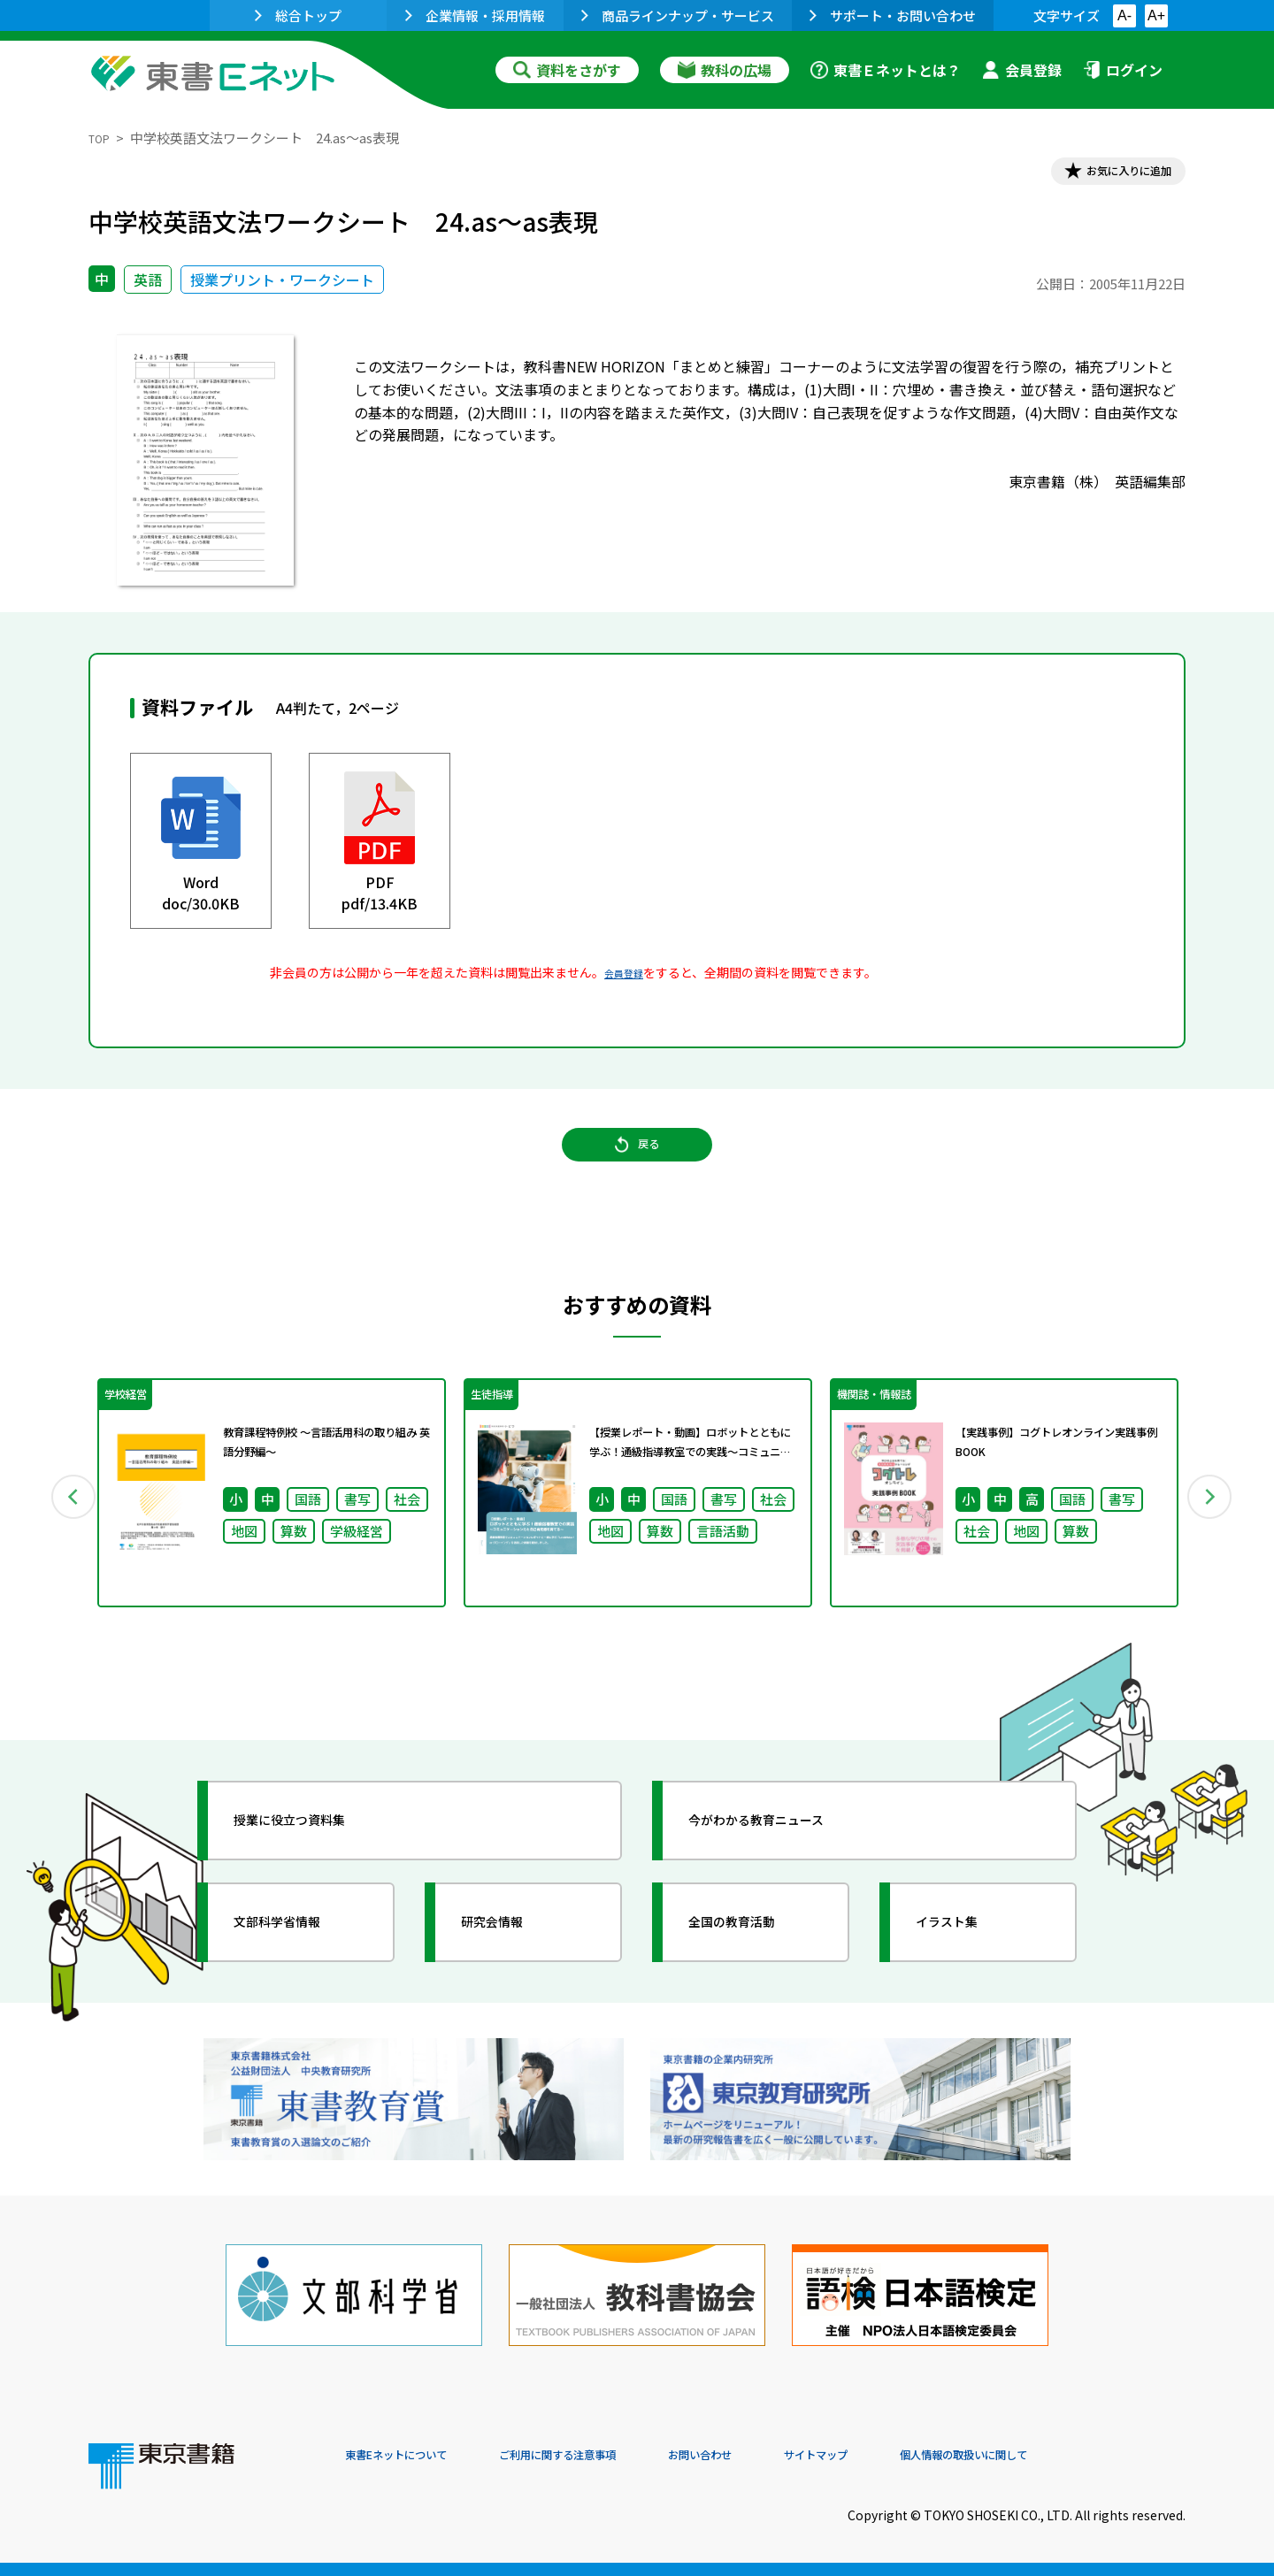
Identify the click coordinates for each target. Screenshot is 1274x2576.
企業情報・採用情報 (475, 15)
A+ (1156, 15)
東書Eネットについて (413, 2455)
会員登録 (1022, 69)
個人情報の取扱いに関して (1101, 2455)
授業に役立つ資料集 (315, 1863)
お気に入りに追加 (1109, 175)
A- (1124, 15)
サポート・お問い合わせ (893, 15)
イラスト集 (965, 1964)
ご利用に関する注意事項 (611, 2455)
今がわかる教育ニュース (785, 1863)
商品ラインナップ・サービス (677, 15)
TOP (102, 137)
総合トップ (298, 15)
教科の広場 (724, 69)
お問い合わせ (783, 2455)
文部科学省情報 (299, 1964)
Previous (63, 1529)
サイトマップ (921, 2455)
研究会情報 (510, 1964)
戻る (637, 1168)
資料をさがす (567, 69)
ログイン (1123, 69)
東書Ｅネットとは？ (885, 69)
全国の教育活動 (754, 1964)
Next (1211, 1529)
